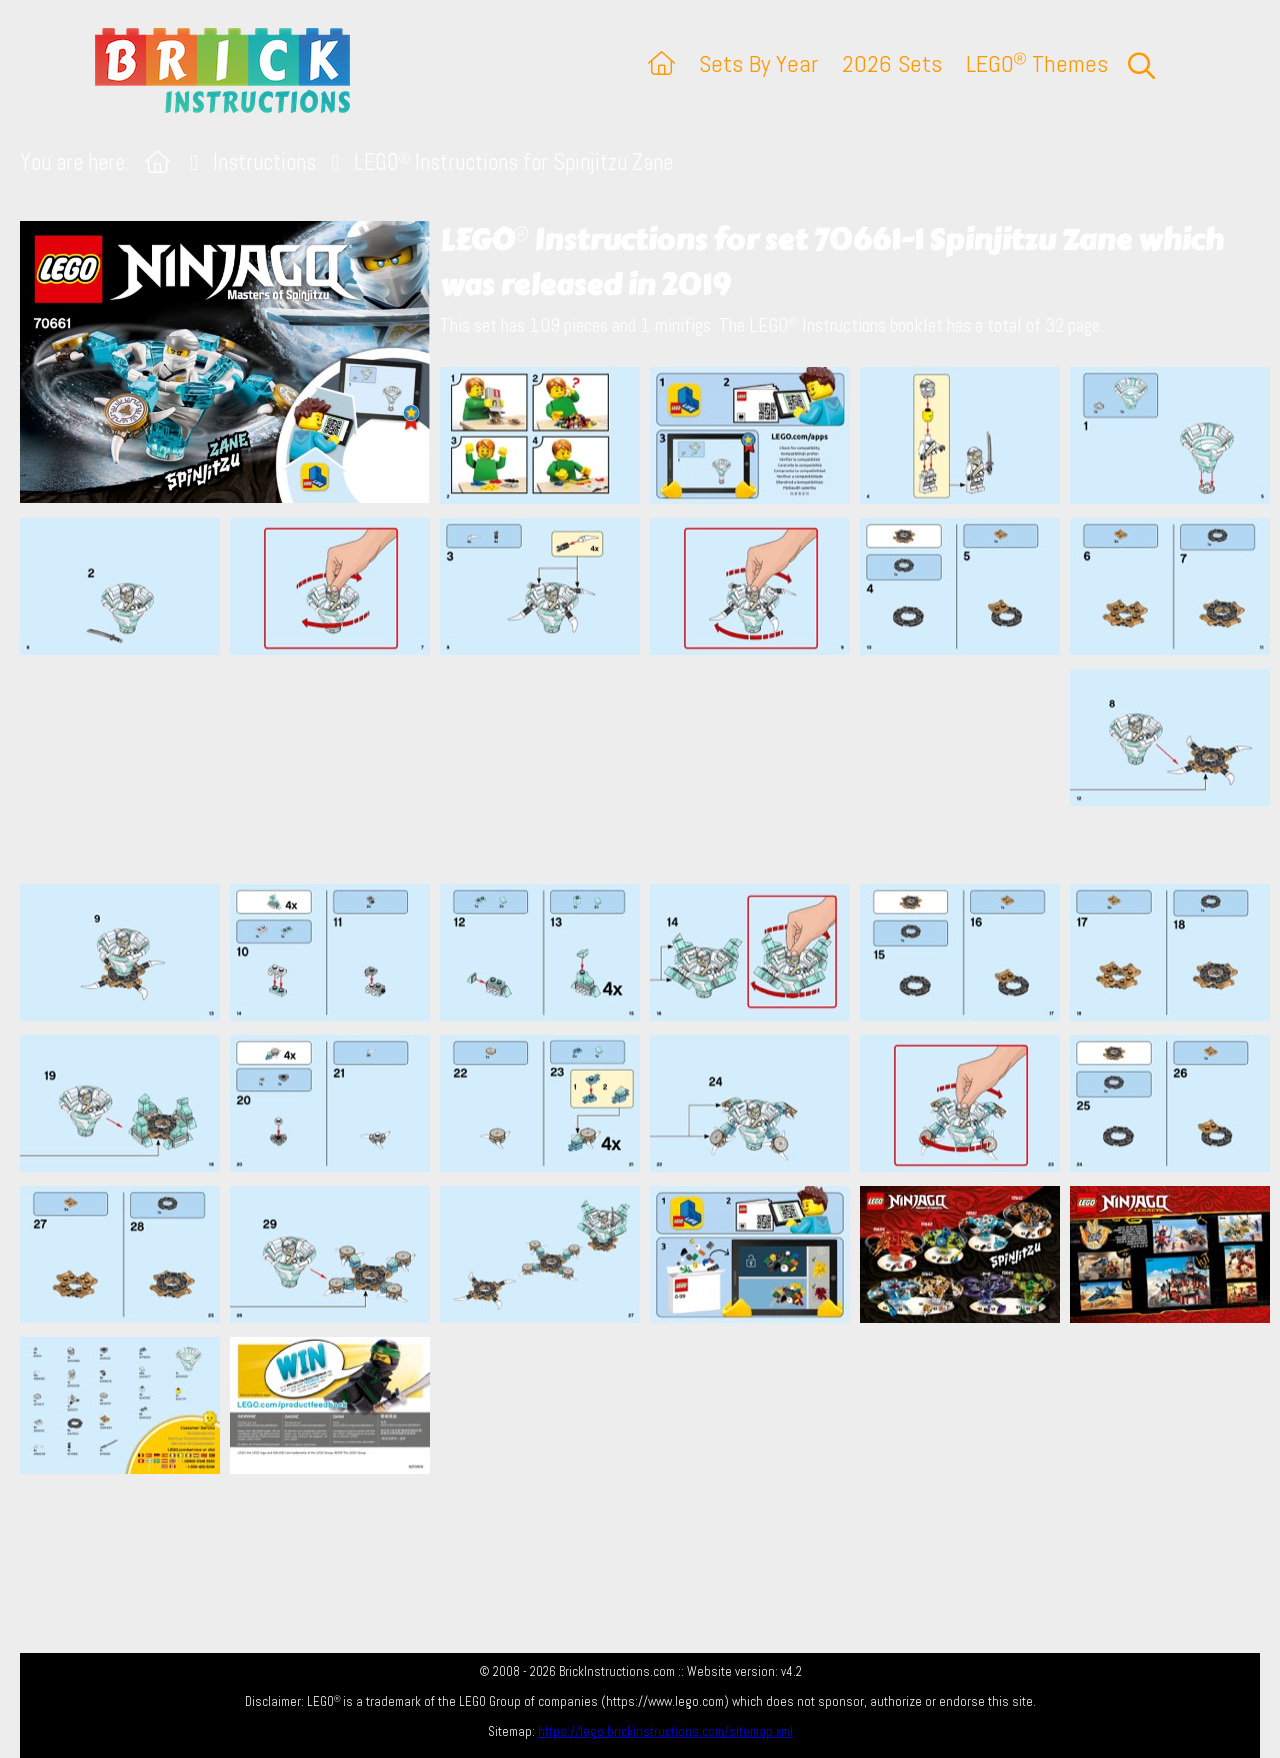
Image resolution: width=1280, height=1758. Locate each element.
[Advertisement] (650, 769)
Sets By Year (758, 63)
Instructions (264, 162)
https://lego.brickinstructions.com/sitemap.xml (665, 1731)
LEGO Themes (1037, 63)
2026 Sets (892, 63)
